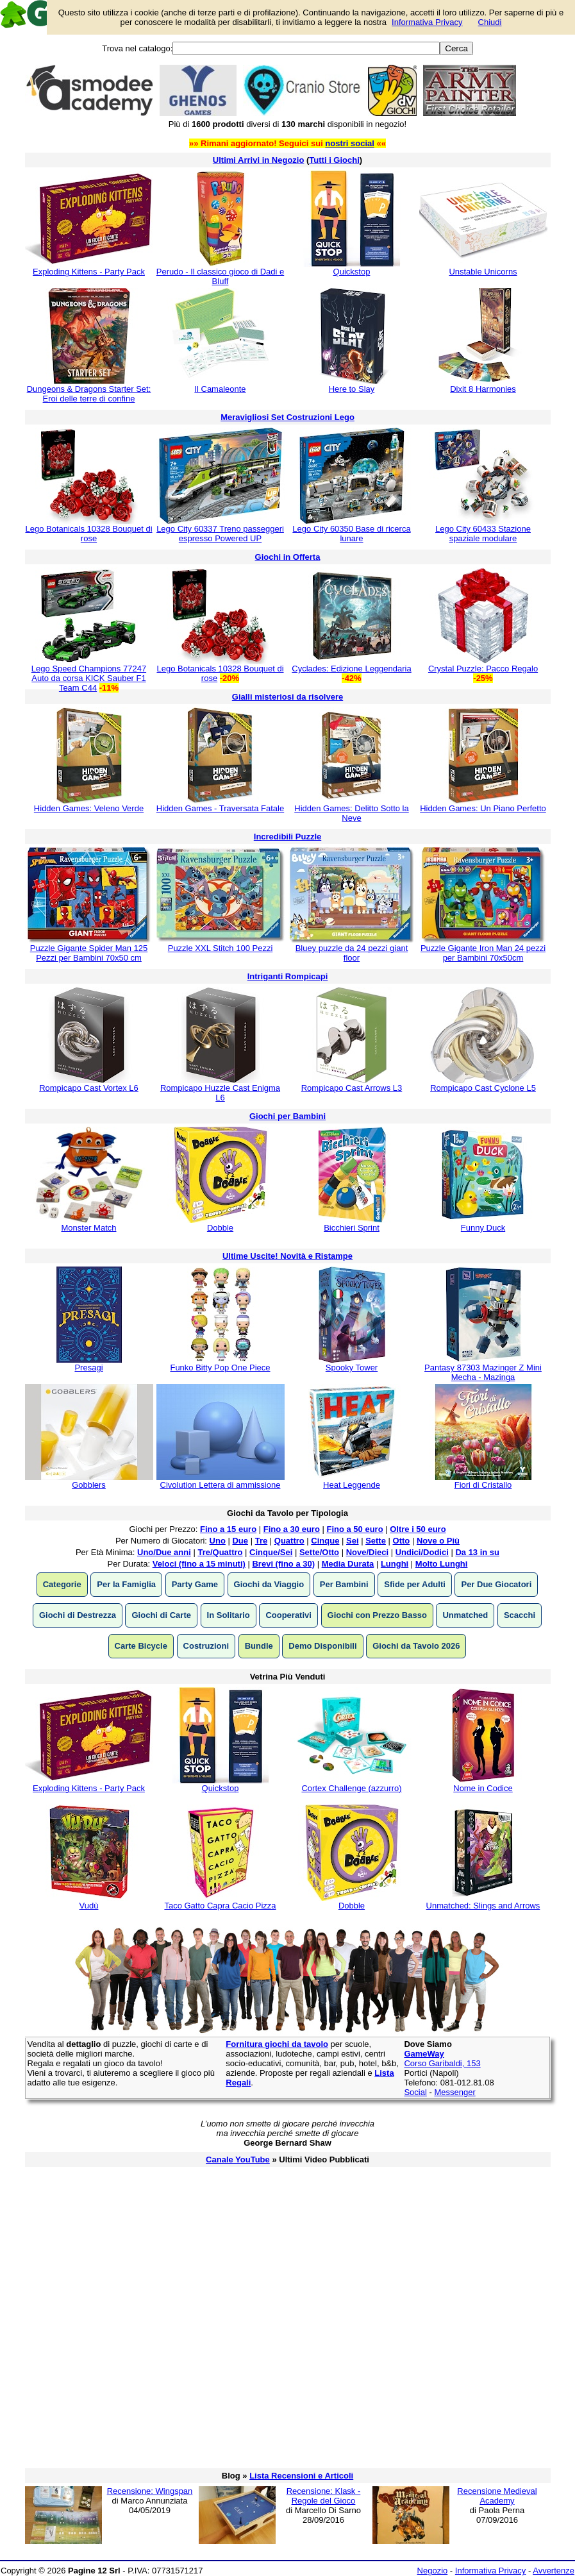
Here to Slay (352, 389)
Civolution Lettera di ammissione (220, 1485)
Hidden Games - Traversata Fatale (220, 808)
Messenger (454, 2092)
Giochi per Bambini (287, 1116)
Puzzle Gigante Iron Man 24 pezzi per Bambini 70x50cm (483, 953)
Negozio (432, 2570)
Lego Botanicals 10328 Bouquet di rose (88, 533)
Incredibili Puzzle (287, 836)
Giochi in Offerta (288, 557)
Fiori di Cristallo (483, 1485)
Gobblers (89, 1485)
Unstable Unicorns (483, 271)
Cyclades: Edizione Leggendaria (351, 668)
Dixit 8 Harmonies (483, 389)
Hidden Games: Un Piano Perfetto (483, 808)
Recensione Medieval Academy (497, 2495)
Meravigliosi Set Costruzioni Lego (287, 417)
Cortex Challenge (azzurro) (351, 1788)
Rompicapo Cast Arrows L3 (352, 1088)
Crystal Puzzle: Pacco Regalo (483, 668)
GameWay (424, 2053)
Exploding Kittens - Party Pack (89, 271)
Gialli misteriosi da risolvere (287, 697)
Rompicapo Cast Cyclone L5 (483, 1088)
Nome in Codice (483, 1788)
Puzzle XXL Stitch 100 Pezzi (220, 948)
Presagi (88, 1367)
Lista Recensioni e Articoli (301, 2475)
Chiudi (490, 22)
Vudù (89, 1905)
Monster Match (89, 1228)
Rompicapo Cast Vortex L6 (88, 1088)
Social (415, 2092)
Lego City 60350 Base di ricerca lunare (351, 533)
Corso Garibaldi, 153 (442, 2063)
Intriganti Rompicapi (287, 976)
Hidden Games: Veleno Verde (89, 808)
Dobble (220, 1228)
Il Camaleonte (220, 389)
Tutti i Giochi (334, 160)
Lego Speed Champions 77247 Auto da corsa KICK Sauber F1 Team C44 (88, 678)
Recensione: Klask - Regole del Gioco (324, 2495)
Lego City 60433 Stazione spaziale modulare (483, 533)
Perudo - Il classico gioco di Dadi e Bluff (220, 276)
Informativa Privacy (490, 2570)
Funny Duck (483, 1228)
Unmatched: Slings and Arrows (483, 1905)
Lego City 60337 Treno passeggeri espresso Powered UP (220, 533)
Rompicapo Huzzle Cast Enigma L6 (220, 1092)
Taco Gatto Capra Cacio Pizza (220, 1905)
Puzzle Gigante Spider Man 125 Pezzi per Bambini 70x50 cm (89, 953)
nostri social (349, 143)
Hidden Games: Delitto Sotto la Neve (351, 813)
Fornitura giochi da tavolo (277, 2044)
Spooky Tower (352, 1367)
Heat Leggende (351, 1485)
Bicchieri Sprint (351, 1228)
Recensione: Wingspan (150, 2491)
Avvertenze (553, 2570)
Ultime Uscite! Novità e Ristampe (287, 1256)
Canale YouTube (238, 2159)
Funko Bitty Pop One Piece (220, 1367)
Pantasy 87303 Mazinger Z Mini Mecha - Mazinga (483, 1372)
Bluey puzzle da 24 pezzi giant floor (352, 953)
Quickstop (352, 271)
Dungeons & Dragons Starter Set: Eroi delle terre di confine (89, 393)
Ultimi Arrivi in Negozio (258, 160)
